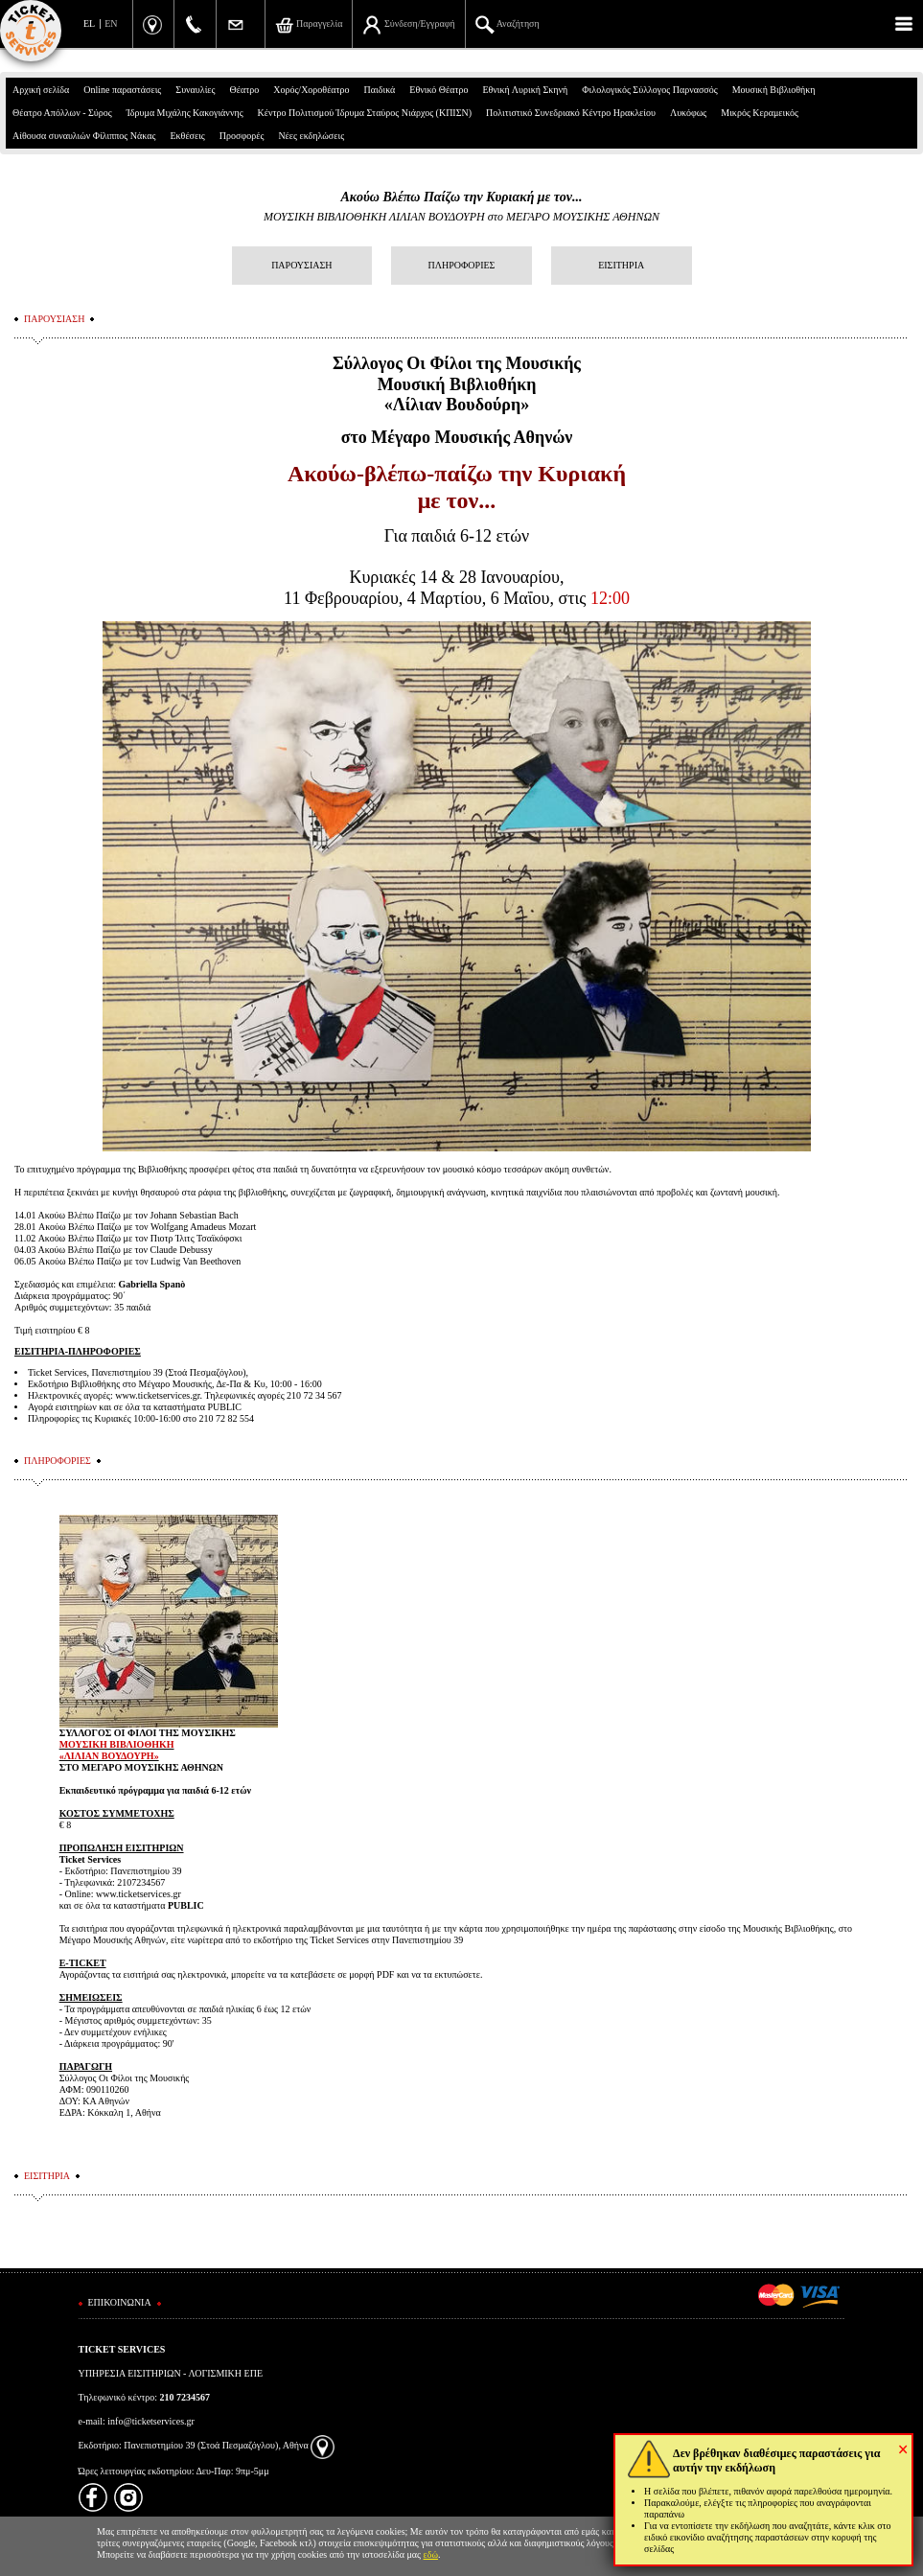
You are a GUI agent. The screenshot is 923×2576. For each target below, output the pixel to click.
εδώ (431, 2554)
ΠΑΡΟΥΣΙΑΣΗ (301, 265)
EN (110, 23)
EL (89, 23)
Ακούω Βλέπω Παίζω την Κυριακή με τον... (461, 197)
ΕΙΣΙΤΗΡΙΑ (621, 265)
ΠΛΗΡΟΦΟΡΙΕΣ (462, 265)
